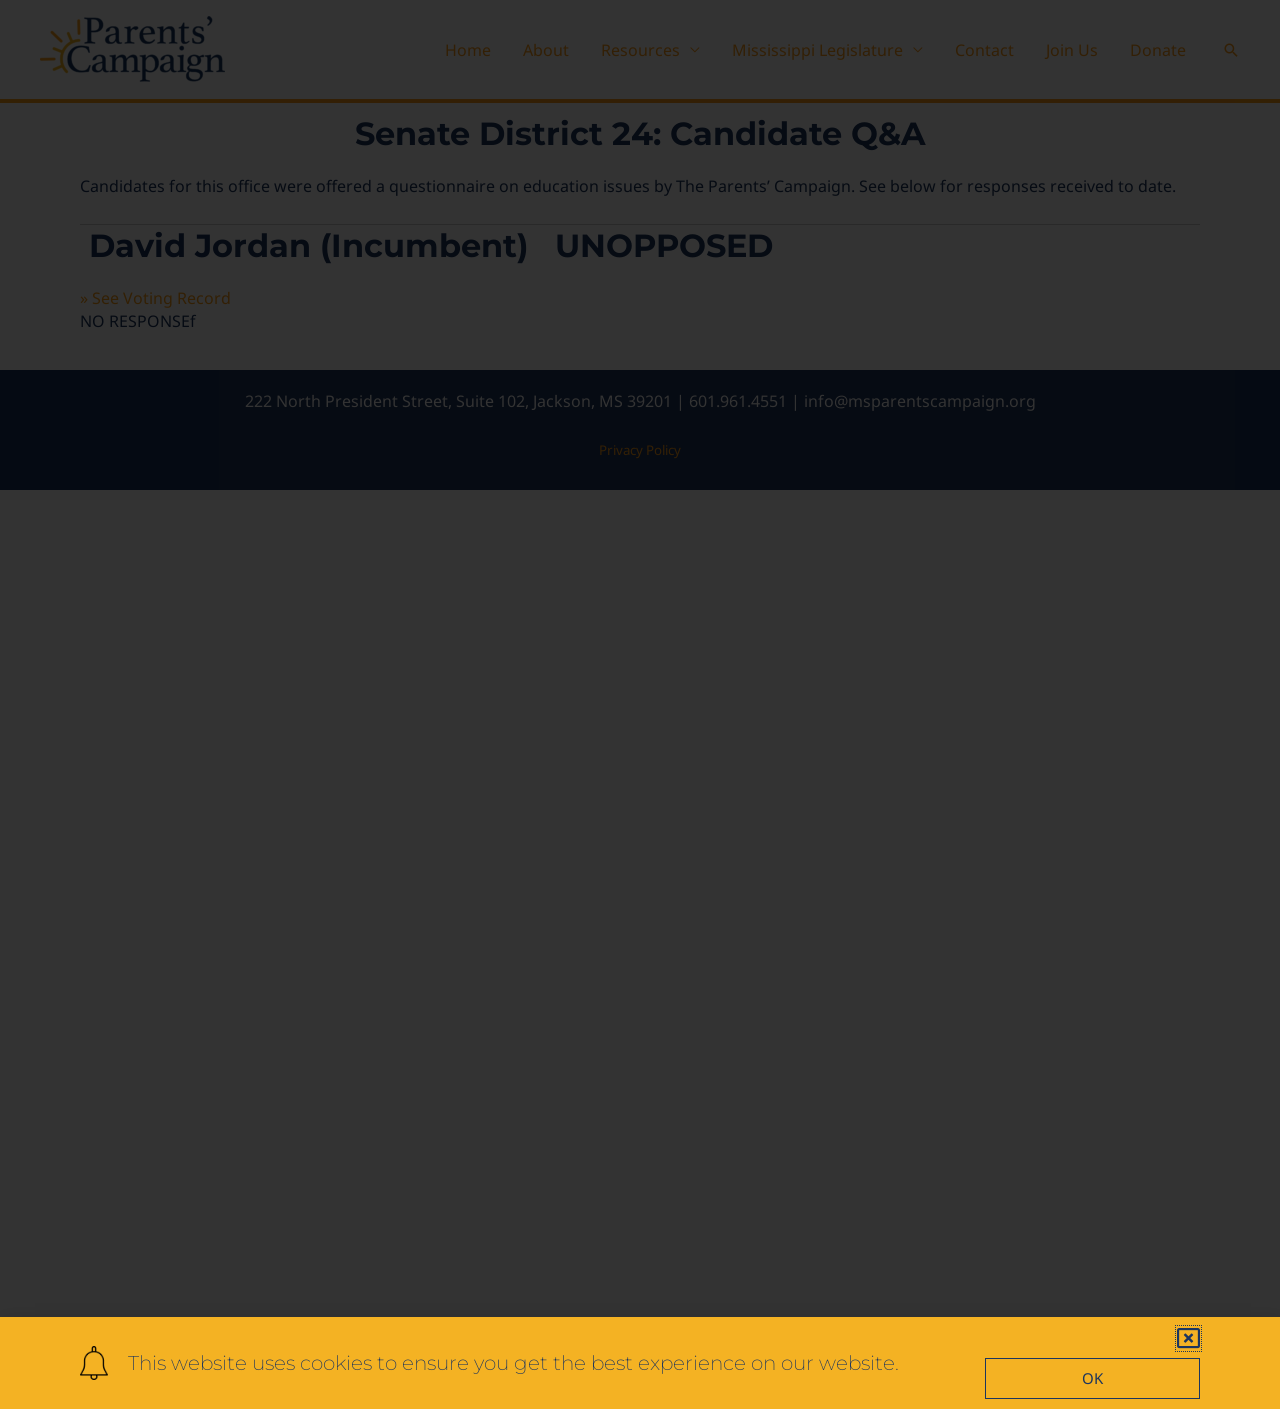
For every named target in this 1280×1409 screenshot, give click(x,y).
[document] (640, 704)
